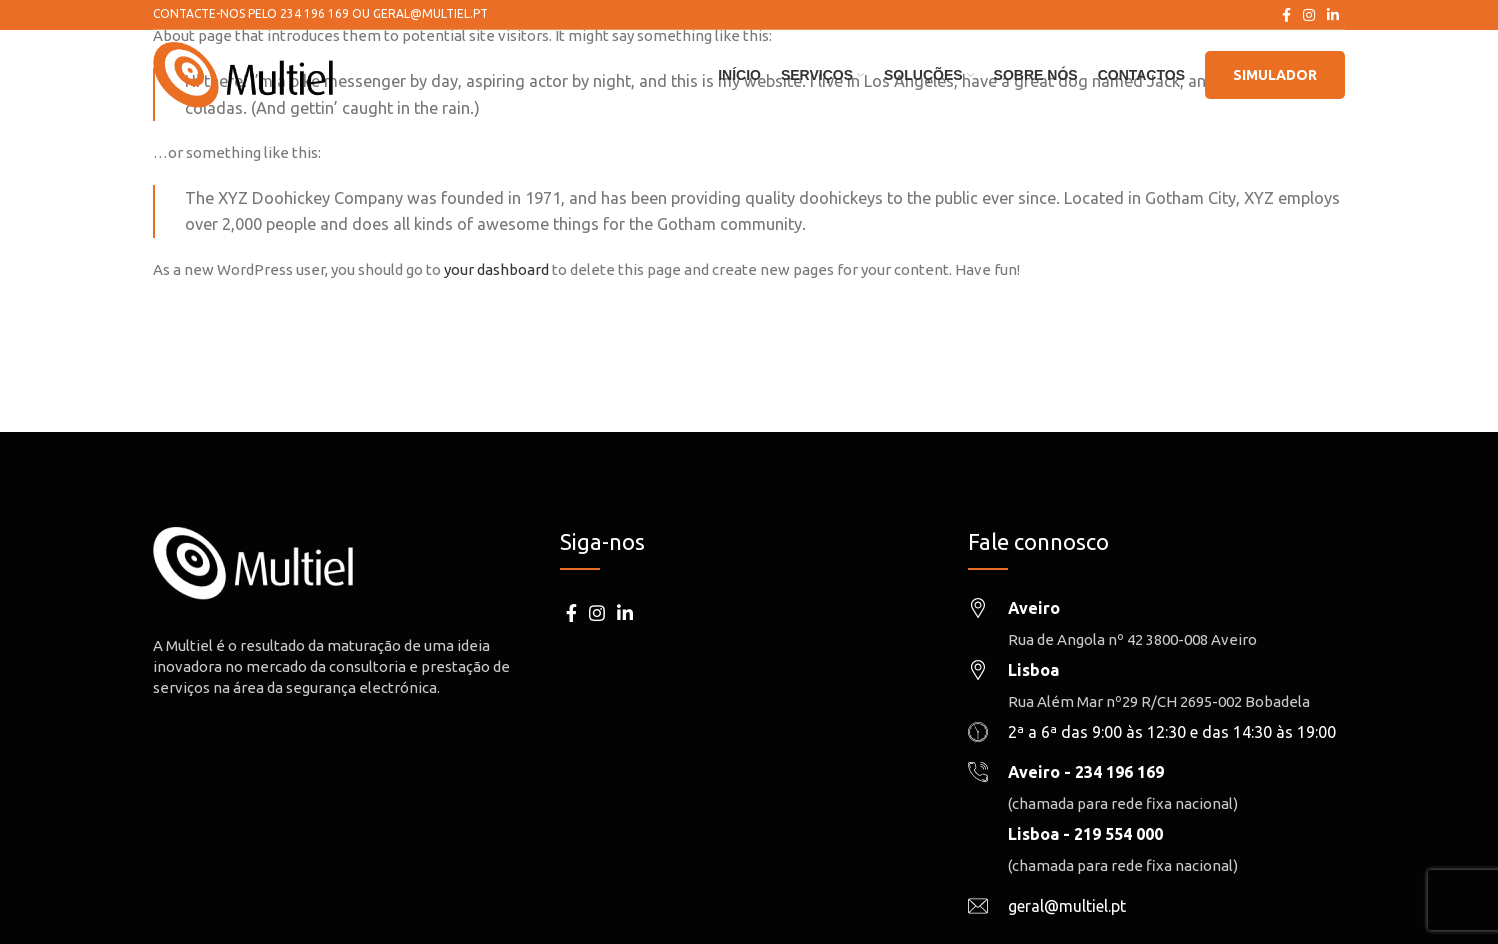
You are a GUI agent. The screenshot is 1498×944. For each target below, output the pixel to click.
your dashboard (496, 269)
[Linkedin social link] (1333, 15)
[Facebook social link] (1286, 15)
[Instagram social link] (1309, 15)
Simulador (1275, 75)
